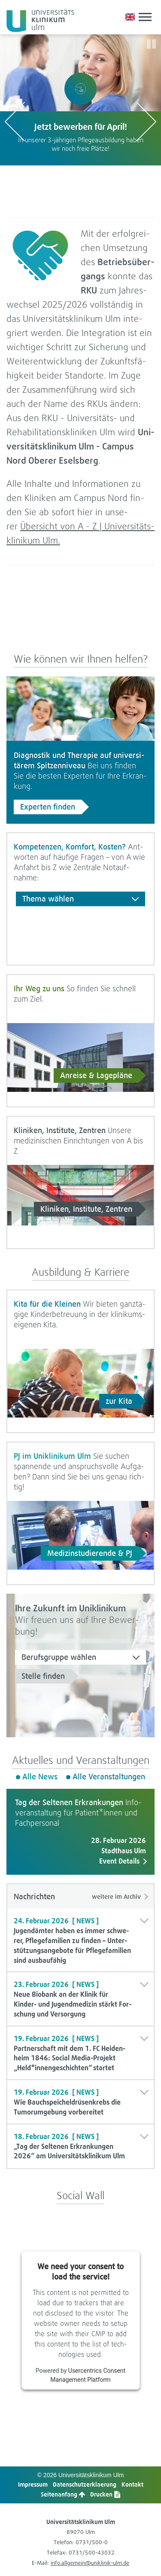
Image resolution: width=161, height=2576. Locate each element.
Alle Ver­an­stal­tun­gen (109, 1776)
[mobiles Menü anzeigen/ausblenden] (145, 17)
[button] (107, 17)
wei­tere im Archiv (116, 1896)
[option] (80, 100)
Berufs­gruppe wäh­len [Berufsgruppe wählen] (58, 1657)
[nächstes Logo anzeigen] (146, 121)
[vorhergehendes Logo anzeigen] (14, 121)
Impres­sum (33, 2484)
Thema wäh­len (48, 898)
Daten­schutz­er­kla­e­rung (84, 2484)
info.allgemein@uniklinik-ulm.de (90, 2563)
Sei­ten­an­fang (63, 2494)
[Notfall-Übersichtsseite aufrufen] (119, 17)
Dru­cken (105, 2494)
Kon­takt (132, 2484)
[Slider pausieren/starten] (151, 44)
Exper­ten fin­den (47, 806)
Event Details (119, 1861)
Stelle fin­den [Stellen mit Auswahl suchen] (43, 1676)
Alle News (40, 1776)
